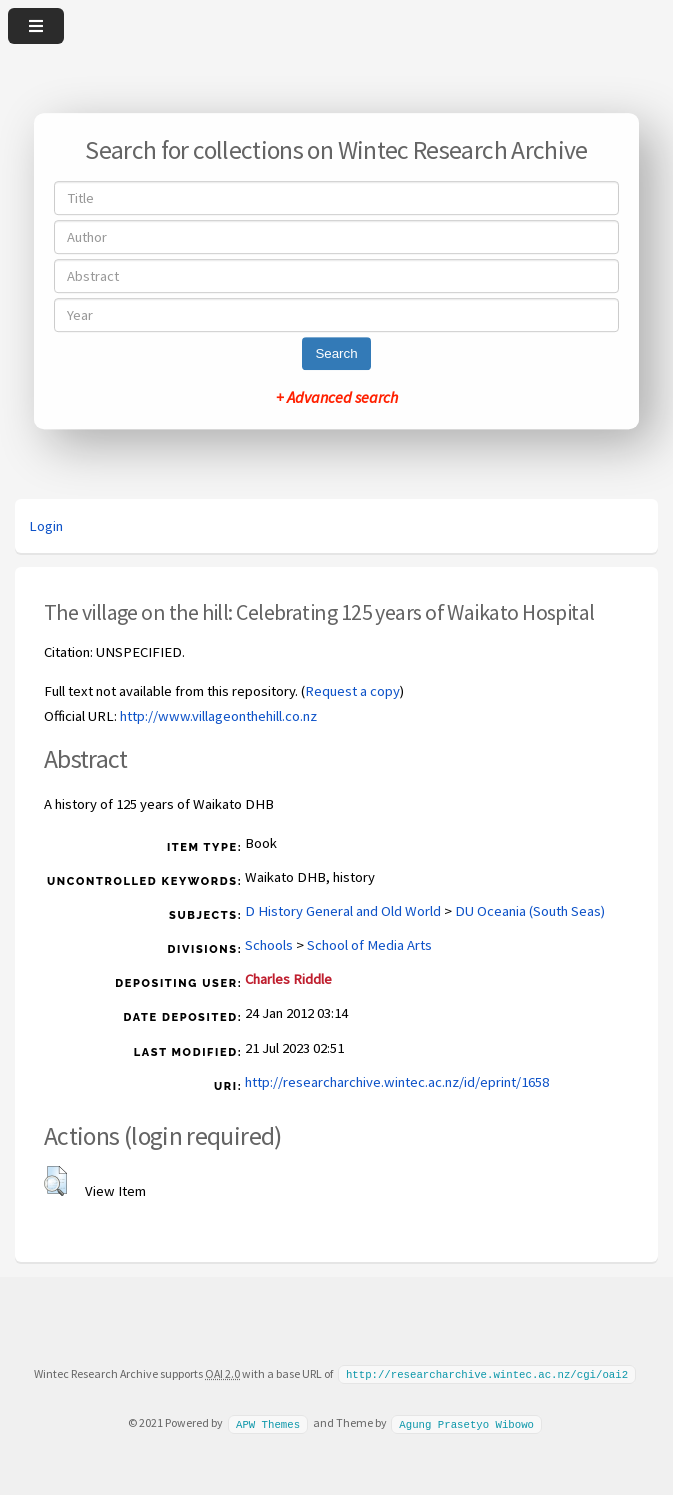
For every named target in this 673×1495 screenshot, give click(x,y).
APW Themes (268, 1422)
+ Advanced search (337, 397)
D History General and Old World (343, 911)
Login (46, 526)
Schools (269, 945)
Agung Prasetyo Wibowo (466, 1422)
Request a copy (352, 691)
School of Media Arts (369, 945)
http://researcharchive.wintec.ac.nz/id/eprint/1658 (397, 1082)
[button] (55, 1181)
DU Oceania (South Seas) (530, 911)
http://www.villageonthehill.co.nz (218, 716)
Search (336, 353)
